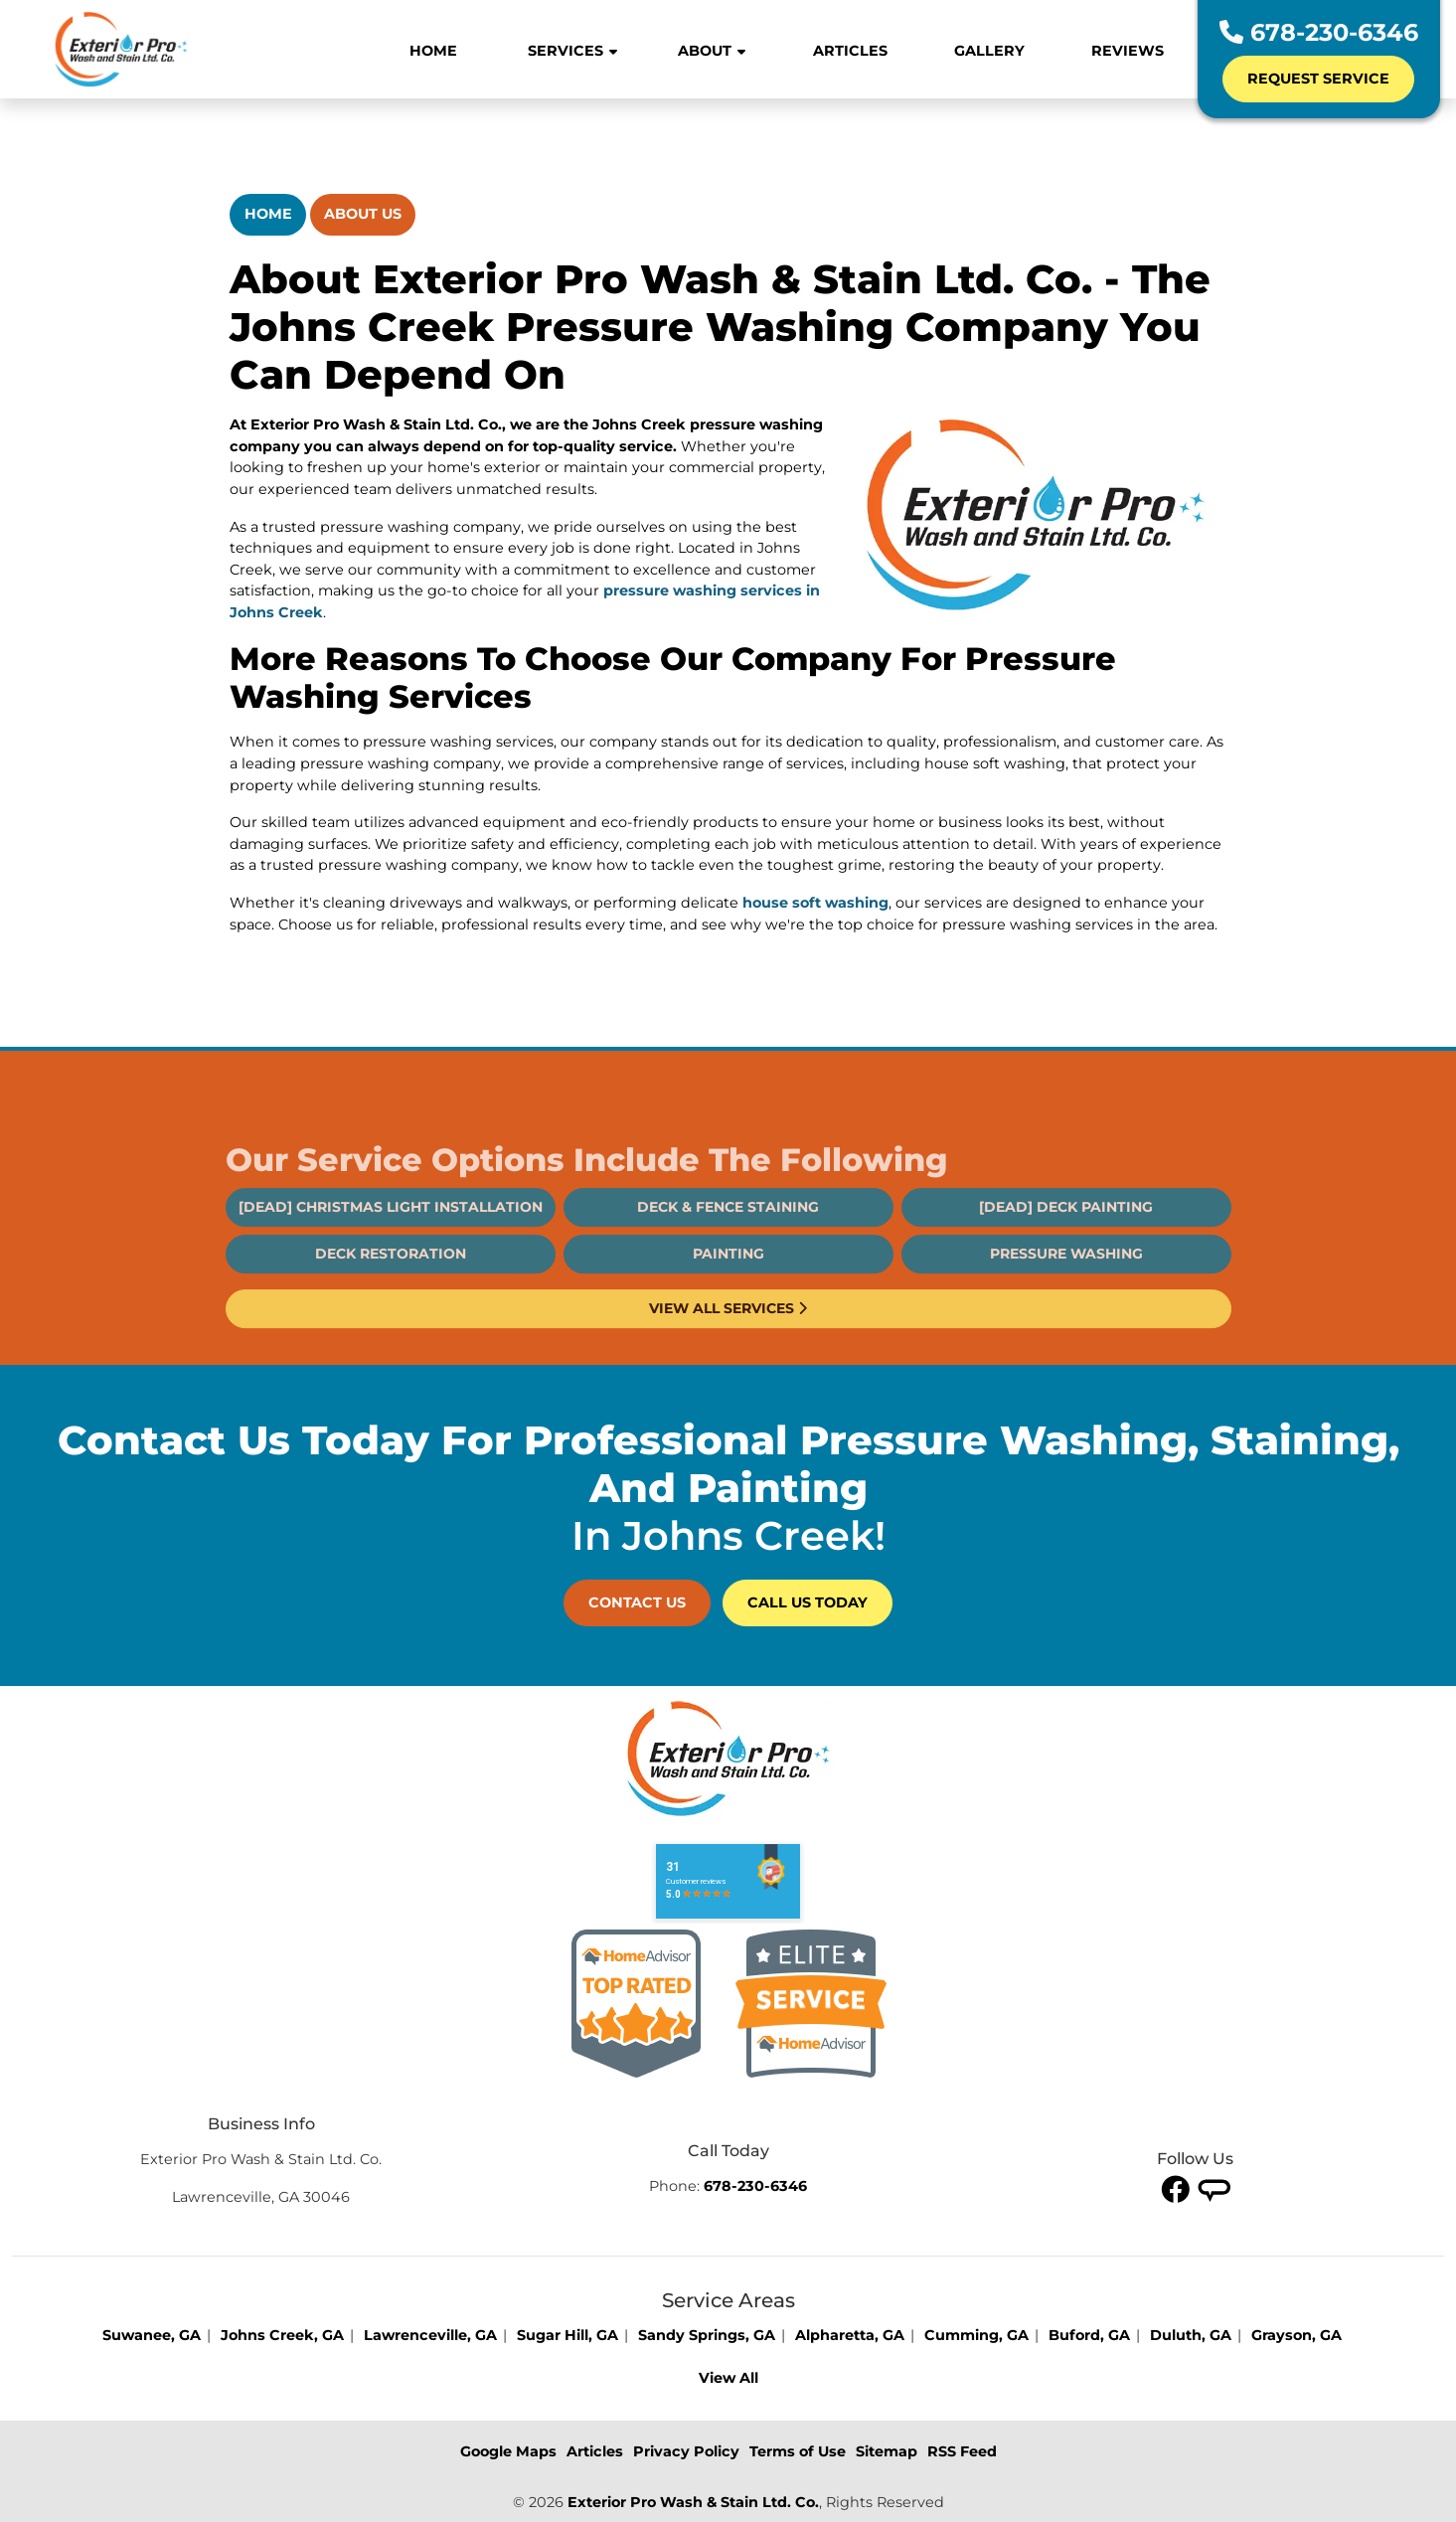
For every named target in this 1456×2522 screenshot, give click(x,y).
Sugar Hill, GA (567, 2335)
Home (268, 214)
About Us (363, 214)
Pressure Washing (1066, 1312)
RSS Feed (962, 2451)
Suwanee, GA (151, 2335)
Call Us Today (807, 1602)
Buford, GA (1089, 2335)
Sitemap (886, 2451)
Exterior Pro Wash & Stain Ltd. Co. (693, 2502)
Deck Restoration (390, 1312)
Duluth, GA (1190, 2335)
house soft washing (815, 903)
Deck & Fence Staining (728, 1265)
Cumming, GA (976, 2335)
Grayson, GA (1296, 2335)
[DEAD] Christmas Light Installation (391, 1265)
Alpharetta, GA (849, 2335)
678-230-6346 (1318, 32)
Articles (594, 2451)
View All (728, 2378)
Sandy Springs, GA (706, 2335)
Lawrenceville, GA (430, 2335)
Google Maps (508, 2451)
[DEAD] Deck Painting (1066, 1265)
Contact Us (637, 1602)
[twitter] (1214, 2189)
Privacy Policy (686, 2451)
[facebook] (1177, 2189)
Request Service (1318, 78)
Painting (728, 1312)
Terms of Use (797, 2451)
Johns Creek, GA (282, 2335)
